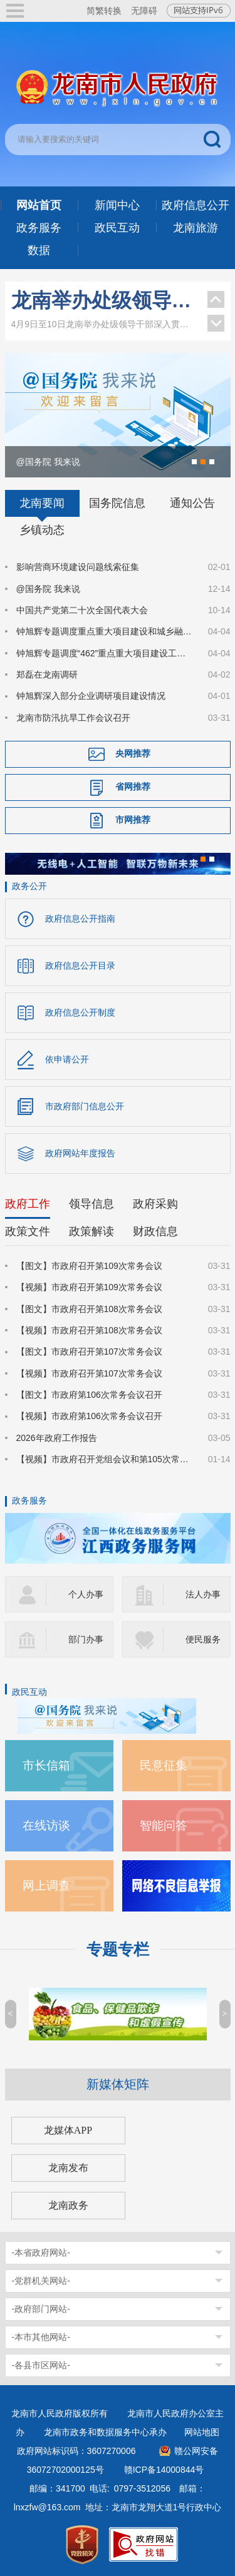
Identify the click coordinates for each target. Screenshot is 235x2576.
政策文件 (27, 1231)
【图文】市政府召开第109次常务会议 (89, 1266)
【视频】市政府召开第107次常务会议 (89, 1373)
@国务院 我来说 (48, 589)
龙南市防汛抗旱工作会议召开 (73, 718)
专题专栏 (117, 1949)
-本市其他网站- (41, 2337)
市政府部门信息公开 (84, 1106)
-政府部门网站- (41, 2309)
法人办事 (203, 1594)
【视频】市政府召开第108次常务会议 (89, 1330)
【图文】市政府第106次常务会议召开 (89, 1395)
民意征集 (163, 1765)
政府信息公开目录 (80, 965)
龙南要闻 (42, 503)
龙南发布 (68, 2167)
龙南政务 (68, 2205)
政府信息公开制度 (80, 1012)
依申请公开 (67, 1059)
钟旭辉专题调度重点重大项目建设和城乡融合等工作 (104, 631)
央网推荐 (132, 753)
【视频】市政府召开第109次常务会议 (89, 1287)
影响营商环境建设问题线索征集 (77, 567)
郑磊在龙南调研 (47, 674)
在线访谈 (46, 1825)
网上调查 (46, 1885)
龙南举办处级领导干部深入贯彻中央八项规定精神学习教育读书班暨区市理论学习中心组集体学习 (103, 300)
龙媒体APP (68, 2130)
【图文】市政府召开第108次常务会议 (89, 1309)
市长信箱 (46, 1765)
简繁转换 (104, 11)
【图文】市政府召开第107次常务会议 (89, 1352)
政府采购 (155, 1204)
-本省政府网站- (41, 2253)
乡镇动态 (42, 530)
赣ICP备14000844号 (164, 2470)
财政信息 (155, 1231)
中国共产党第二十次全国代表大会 (82, 610)
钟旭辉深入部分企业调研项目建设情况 (90, 696)
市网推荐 (132, 820)
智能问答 (163, 1825)
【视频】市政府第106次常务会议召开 (89, 1416)
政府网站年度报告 (80, 1153)
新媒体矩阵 (117, 2084)
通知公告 (192, 503)
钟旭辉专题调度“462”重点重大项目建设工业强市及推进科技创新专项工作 (104, 653)
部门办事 (85, 1639)
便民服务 (203, 1639)
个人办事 (85, 1594)
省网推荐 (132, 786)
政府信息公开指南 (80, 919)
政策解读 (91, 1231)
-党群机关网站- (41, 2281)
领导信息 (91, 1204)
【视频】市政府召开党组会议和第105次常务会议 (104, 1459)
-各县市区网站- (41, 2365)
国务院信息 (117, 503)
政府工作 (27, 1204)
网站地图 (201, 2432)
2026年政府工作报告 (56, 1438)
